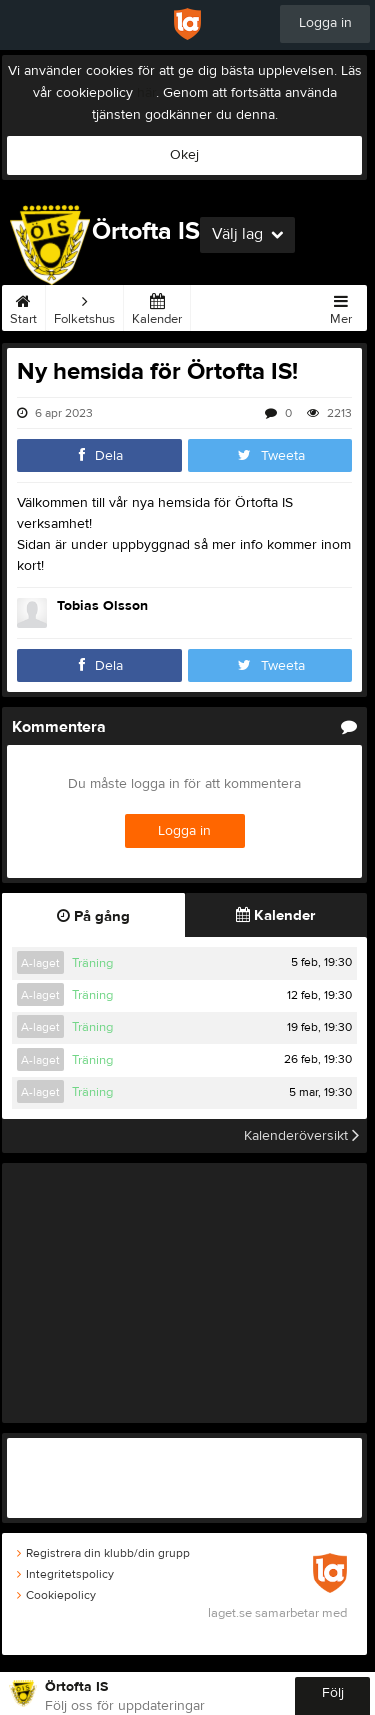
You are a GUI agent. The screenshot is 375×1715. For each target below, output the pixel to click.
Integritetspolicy (65, 1574)
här (146, 93)
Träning (92, 963)
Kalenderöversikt (301, 1136)
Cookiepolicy (56, 1595)
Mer (341, 306)
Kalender (157, 306)
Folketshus (84, 306)
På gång (93, 916)
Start (23, 306)
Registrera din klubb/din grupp (103, 1553)
